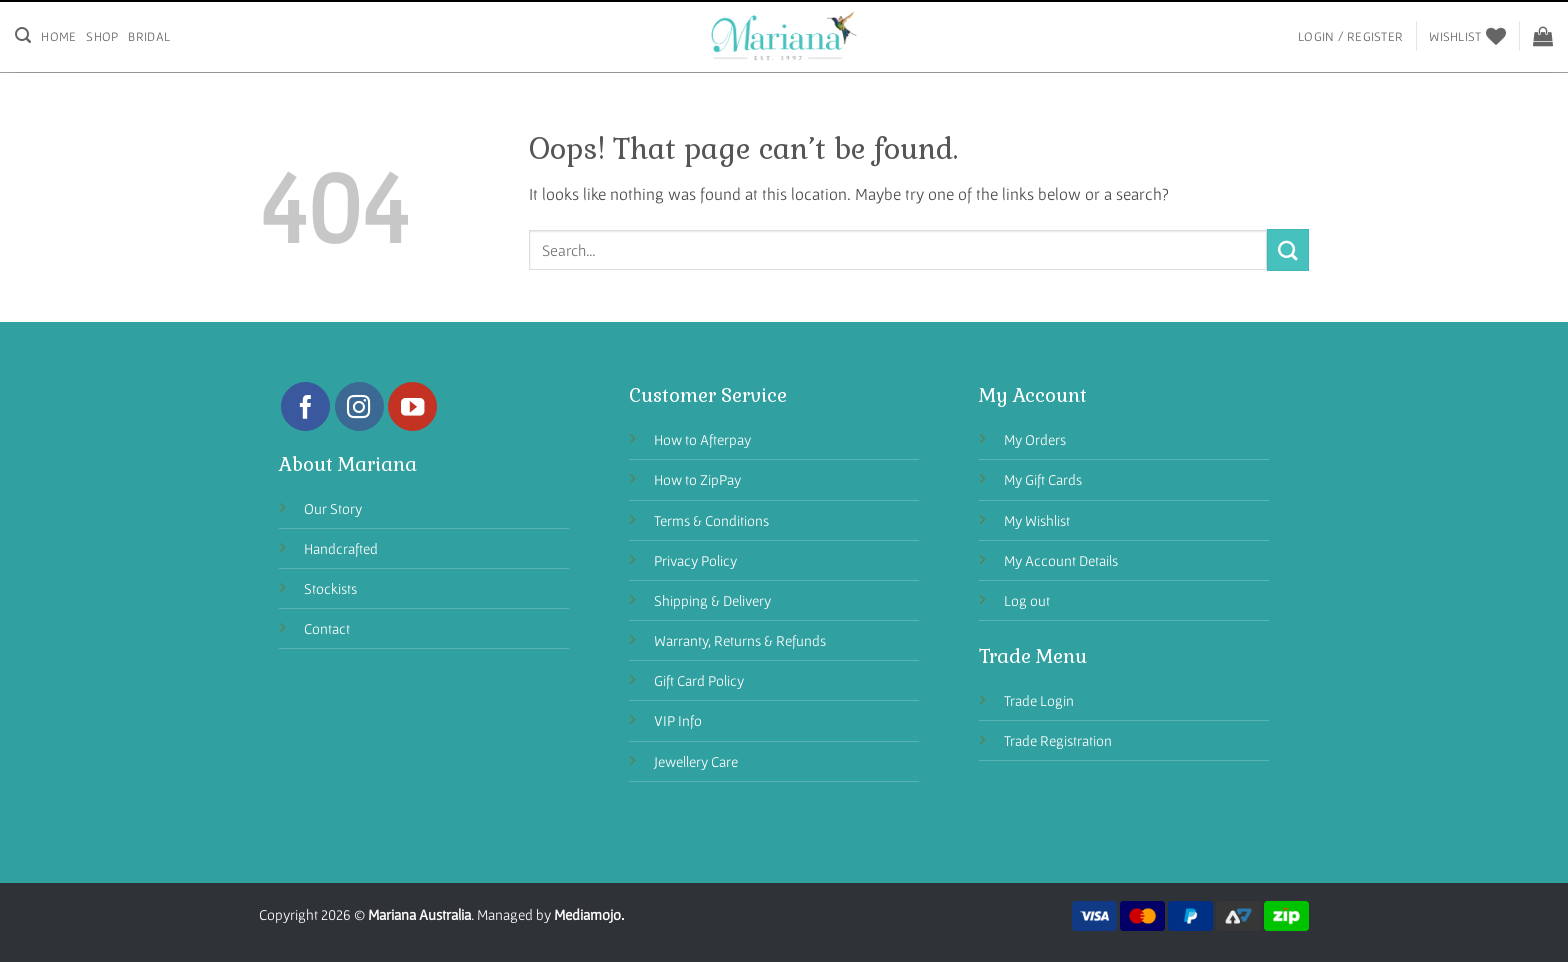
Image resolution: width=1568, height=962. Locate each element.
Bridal (149, 36)
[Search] (23, 35)
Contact (327, 628)
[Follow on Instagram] (359, 406)
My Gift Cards (1043, 479)
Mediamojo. (589, 914)
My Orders (1035, 439)
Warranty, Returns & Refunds (740, 640)
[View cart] (1543, 36)
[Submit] (1288, 249)
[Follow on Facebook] (305, 406)
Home (58, 36)
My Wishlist (1037, 520)
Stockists (330, 588)
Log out (1027, 600)
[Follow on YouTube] (412, 406)
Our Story (333, 508)
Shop (102, 36)
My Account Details (1061, 560)
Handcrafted (341, 548)
